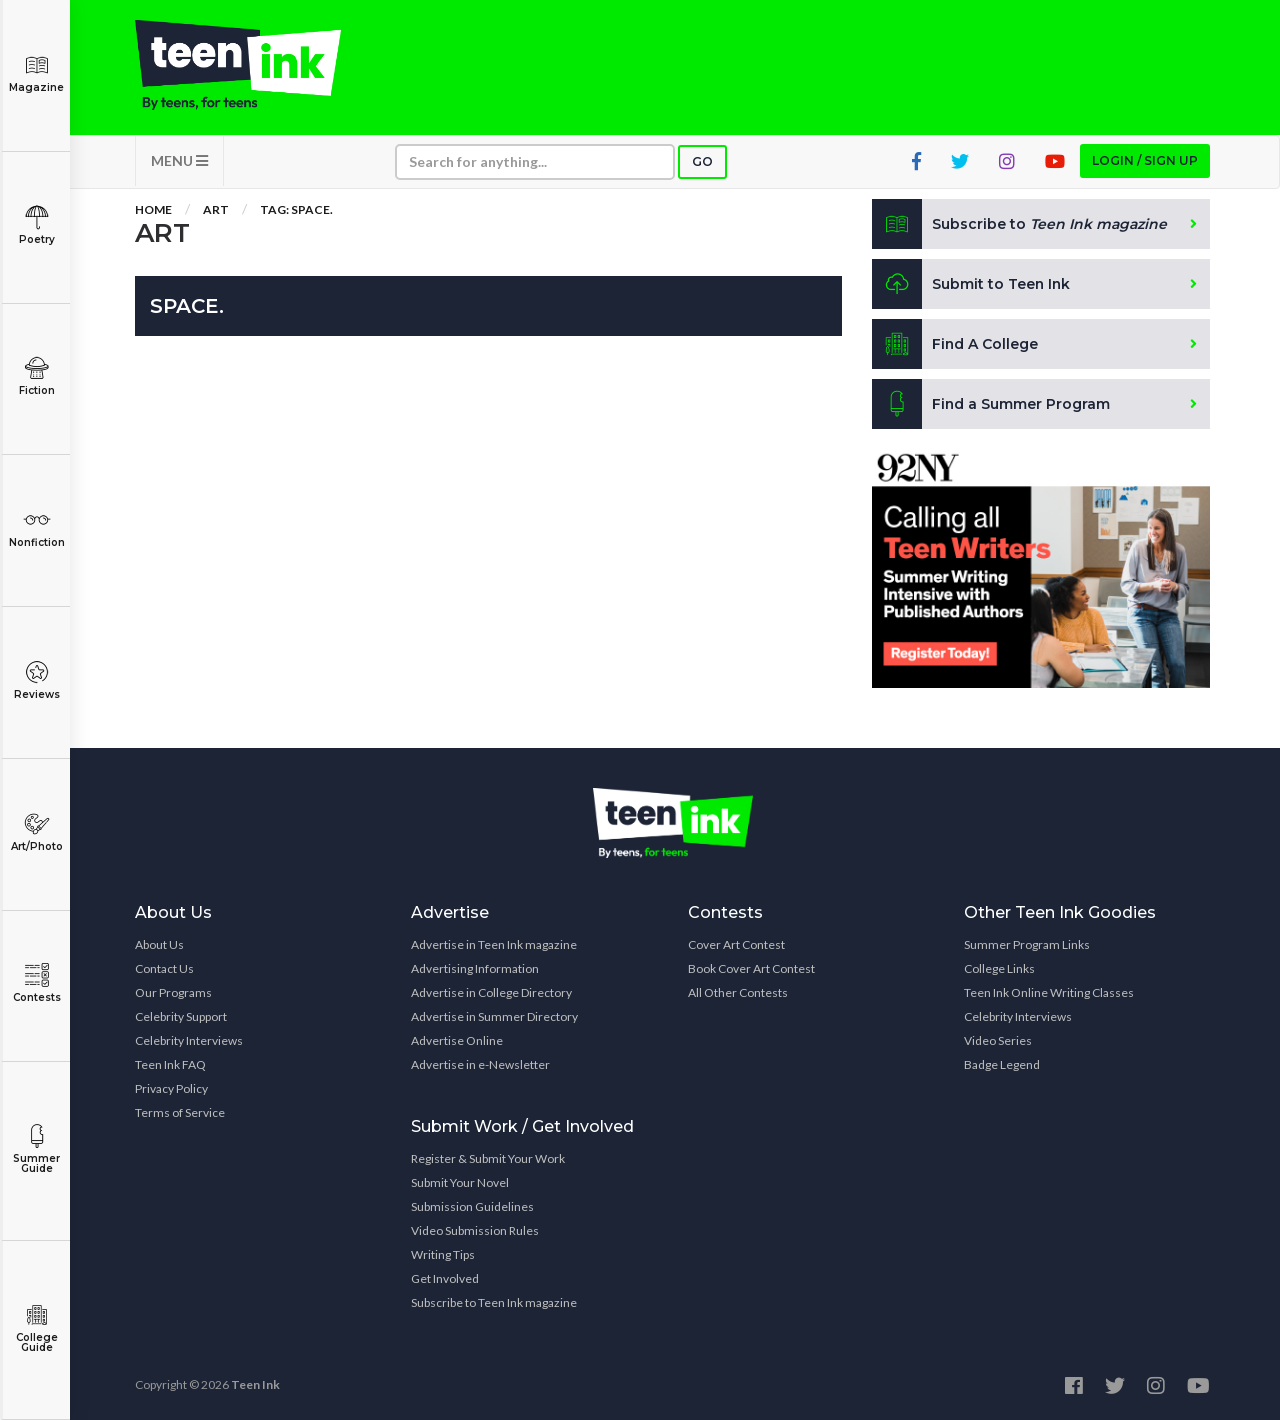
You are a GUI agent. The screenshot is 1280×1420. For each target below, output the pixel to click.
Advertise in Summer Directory (494, 1016)
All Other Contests (738, 992)
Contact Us (164, 968)
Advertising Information (475, 968)
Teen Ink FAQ (170, 1064)
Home (153, 209)
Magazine (36, 73)
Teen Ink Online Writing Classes (1049, 992)
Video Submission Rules (475, 1230)
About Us (159, 944)
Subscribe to (1019, 224)
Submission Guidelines (472, 1206)
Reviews (36, 680)
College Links (999, 968)
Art (216, 209)
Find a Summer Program (991, 404)
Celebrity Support (181, 1016)
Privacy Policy (171, 1088)
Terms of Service (180, 1112)
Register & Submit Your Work (488, 1158)
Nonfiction (36, 528)
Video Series (998, 1040)
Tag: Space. (296, 209)
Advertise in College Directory (491, 992)
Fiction (36, 376)
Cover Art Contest (736, 944)
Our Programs (173, 992)
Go (702, 161)
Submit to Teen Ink (972, 284)
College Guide (36, 1328)
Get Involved (445, 1278)
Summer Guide (36, 1149)
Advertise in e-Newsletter (480, 1064)
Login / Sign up (1145, 160)
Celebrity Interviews (189, 1040)
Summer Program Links (1027, 944)
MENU (179, 160)
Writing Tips (443, 1254)
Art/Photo (36, 832)
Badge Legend (1002, 1064)
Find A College (955, 344)
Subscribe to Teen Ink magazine (494, 1302)
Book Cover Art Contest (751, 968)
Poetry (36, 225)
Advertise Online (457, 1040)
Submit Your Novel (460, 1182)
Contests (36, 983)
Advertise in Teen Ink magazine (494, 944)
